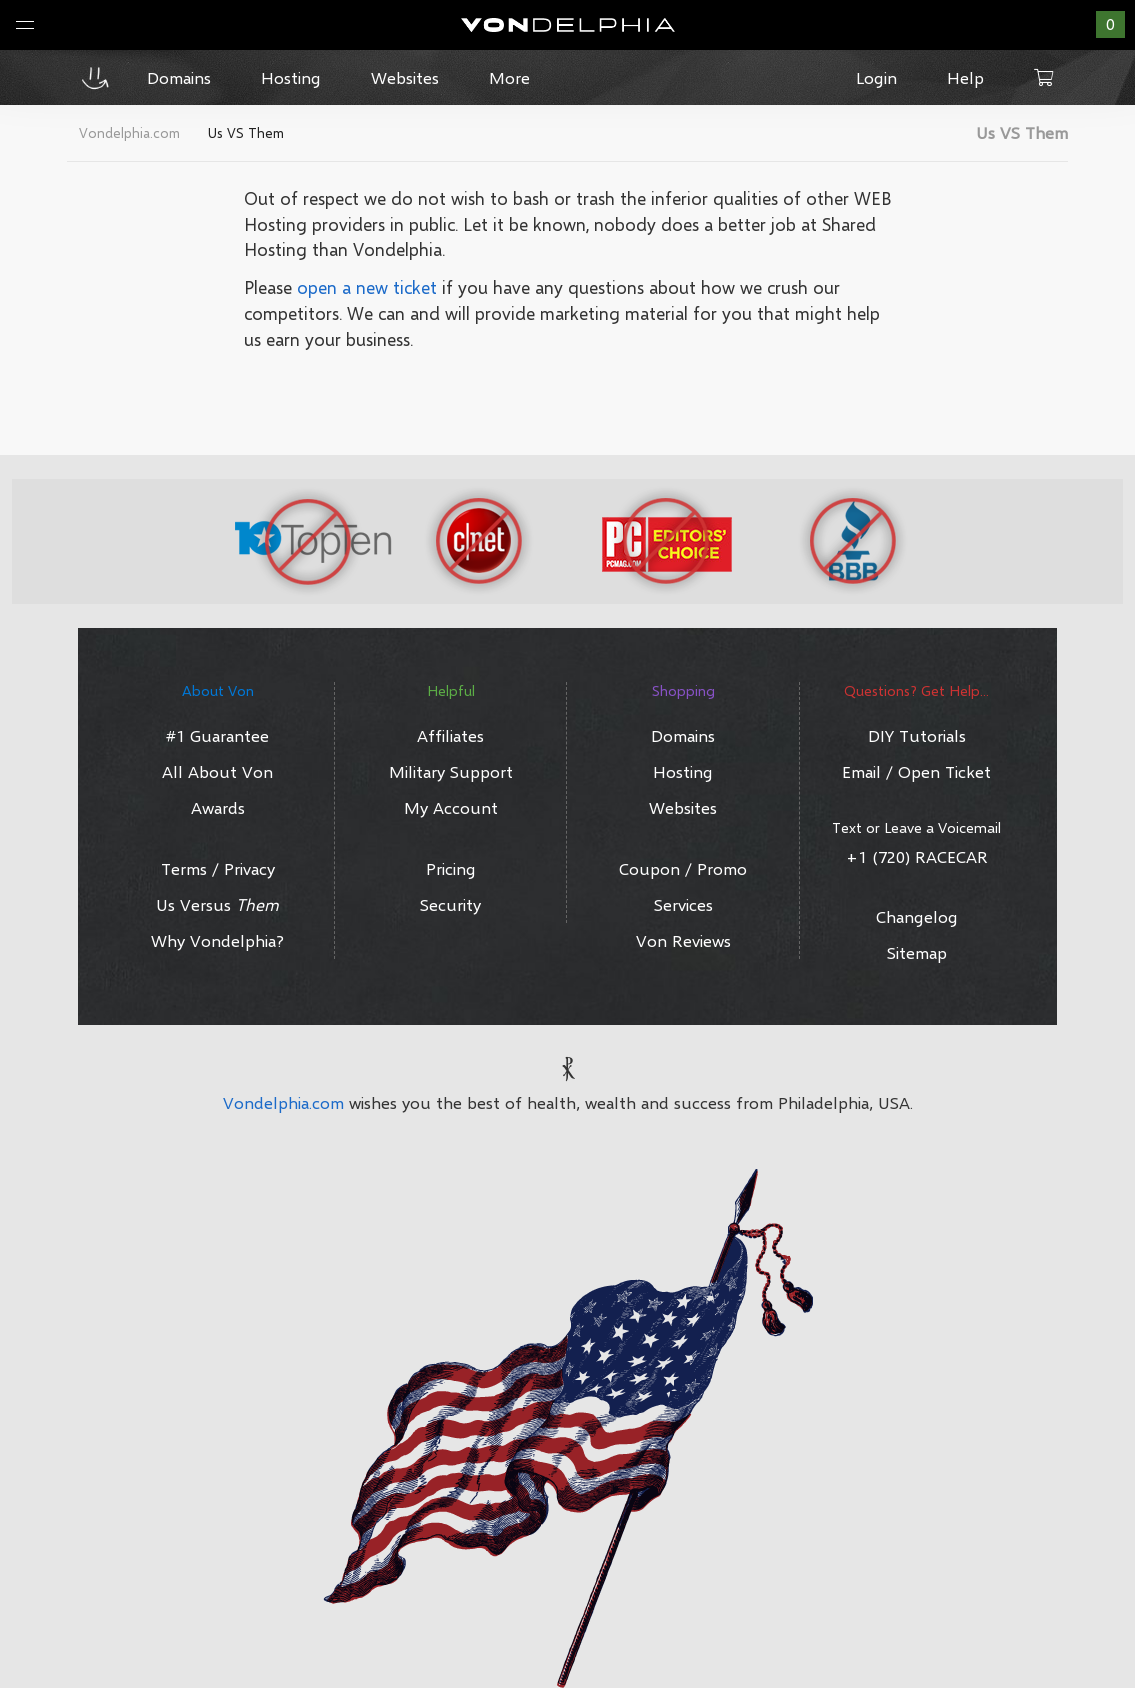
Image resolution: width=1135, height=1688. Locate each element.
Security (450, 904)
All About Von (217, 771)
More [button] (509, 77)
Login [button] (876, 77)
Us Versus (217, 904)
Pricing (451, 868)
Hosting (683, 771)
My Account (451, 807)
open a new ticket (367, 287)
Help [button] (965, 77)
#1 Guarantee (217, 735)
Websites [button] (405, 77)
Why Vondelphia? (217, 940)
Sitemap (917, 952)
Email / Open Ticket (916, 771)
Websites (683, 807)
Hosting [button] (291, 77)
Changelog (917, 916)
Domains (683, 735)
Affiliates (450, 735)
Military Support (451, 771)
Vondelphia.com (283, 1102)
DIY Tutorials (917, 735)
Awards (218, 807)
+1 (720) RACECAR (917, 856)
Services (683, 904)
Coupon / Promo (683, 868)
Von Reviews (683, 940)
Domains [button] (179, 77)
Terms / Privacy (218, 868)
